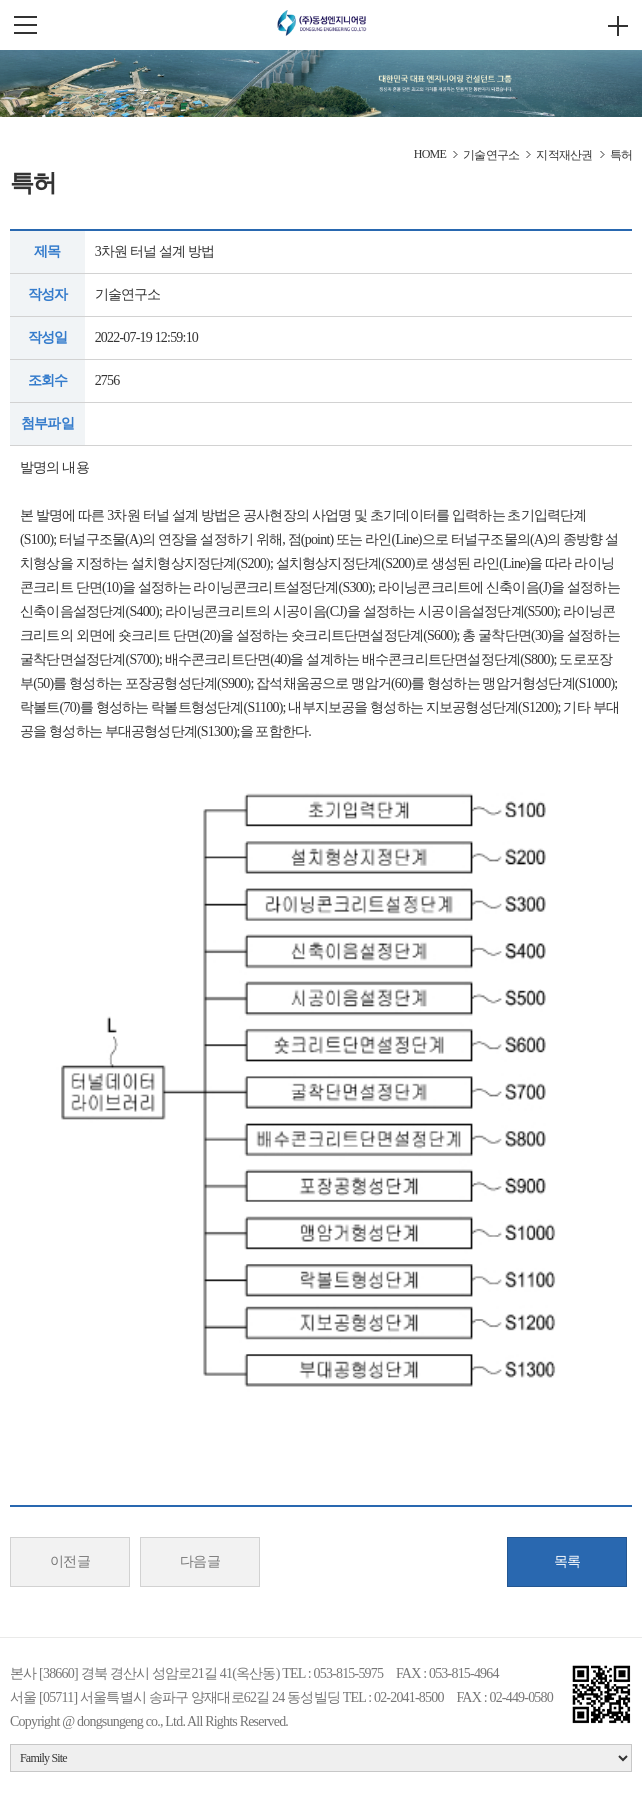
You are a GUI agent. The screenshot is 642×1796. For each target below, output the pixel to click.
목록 (567, 1561)
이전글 (70, 1561)
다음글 (200, 1561)
